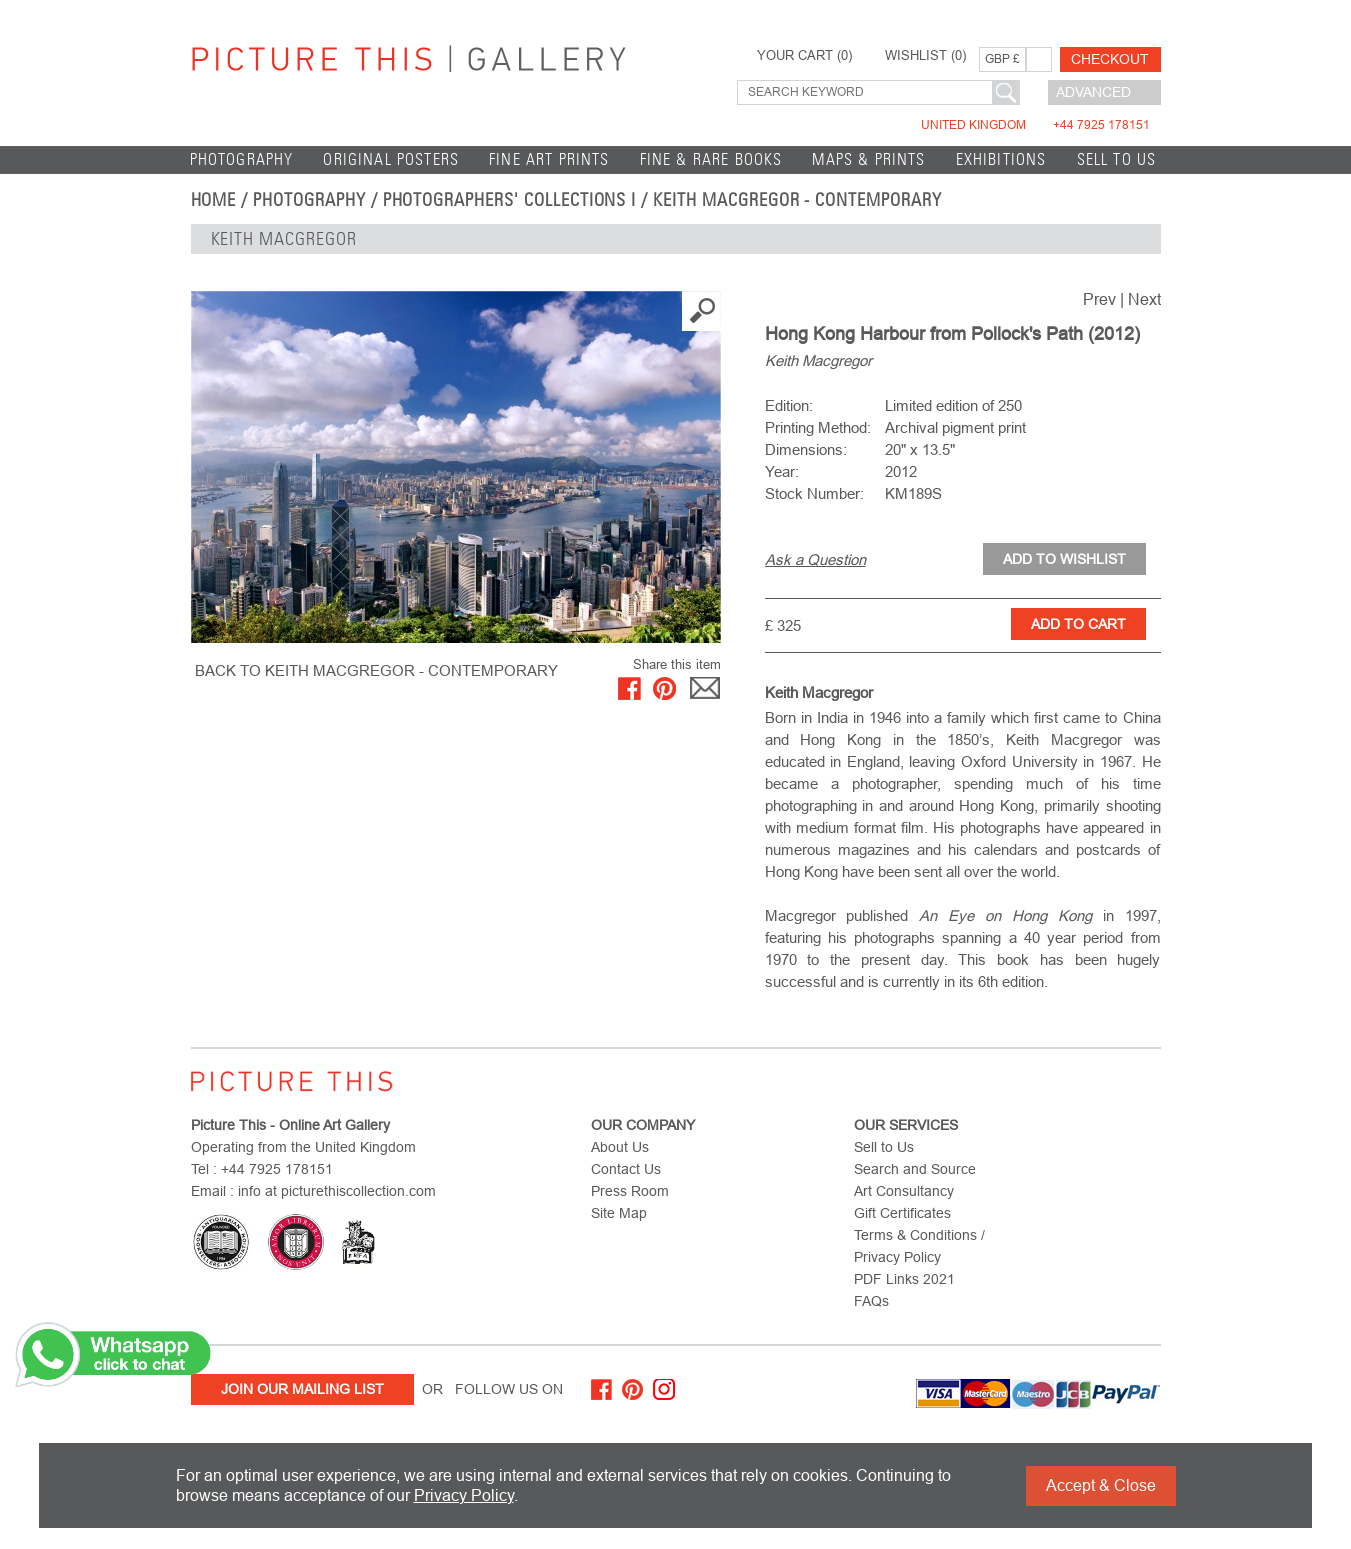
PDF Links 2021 (904, 1279)
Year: (782, 471)
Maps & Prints (868, 159)
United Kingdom (1035, 125)
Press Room (630, 1191)
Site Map (619, 1213)
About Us (620, 1147)
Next (1144, 299)
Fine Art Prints (549, 159)
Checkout (1110, 59)
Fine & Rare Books (711, 159)
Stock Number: (814, 493)
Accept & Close (1101, 1485)
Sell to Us (1117, 159)
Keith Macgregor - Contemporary (797, 200)
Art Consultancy (904, 1191)
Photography (242, 159)
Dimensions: (806, 449)
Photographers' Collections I (510, 200)
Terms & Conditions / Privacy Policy (919, 1246)
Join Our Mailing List (302, 1389)
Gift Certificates (902, 1213)
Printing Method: (818, 427)
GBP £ (1002, 59)
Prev (1099, 299)
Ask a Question (815, 559)
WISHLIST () (925, 56)
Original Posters (391, 159)
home (214, 200)
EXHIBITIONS (1001, 159)
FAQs (871, 1301)
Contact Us (626, 1169)
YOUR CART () (804, 56)
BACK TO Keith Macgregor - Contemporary (376, 670)
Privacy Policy (464, 1495)
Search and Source (915, 1169)
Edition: (789, 405)
